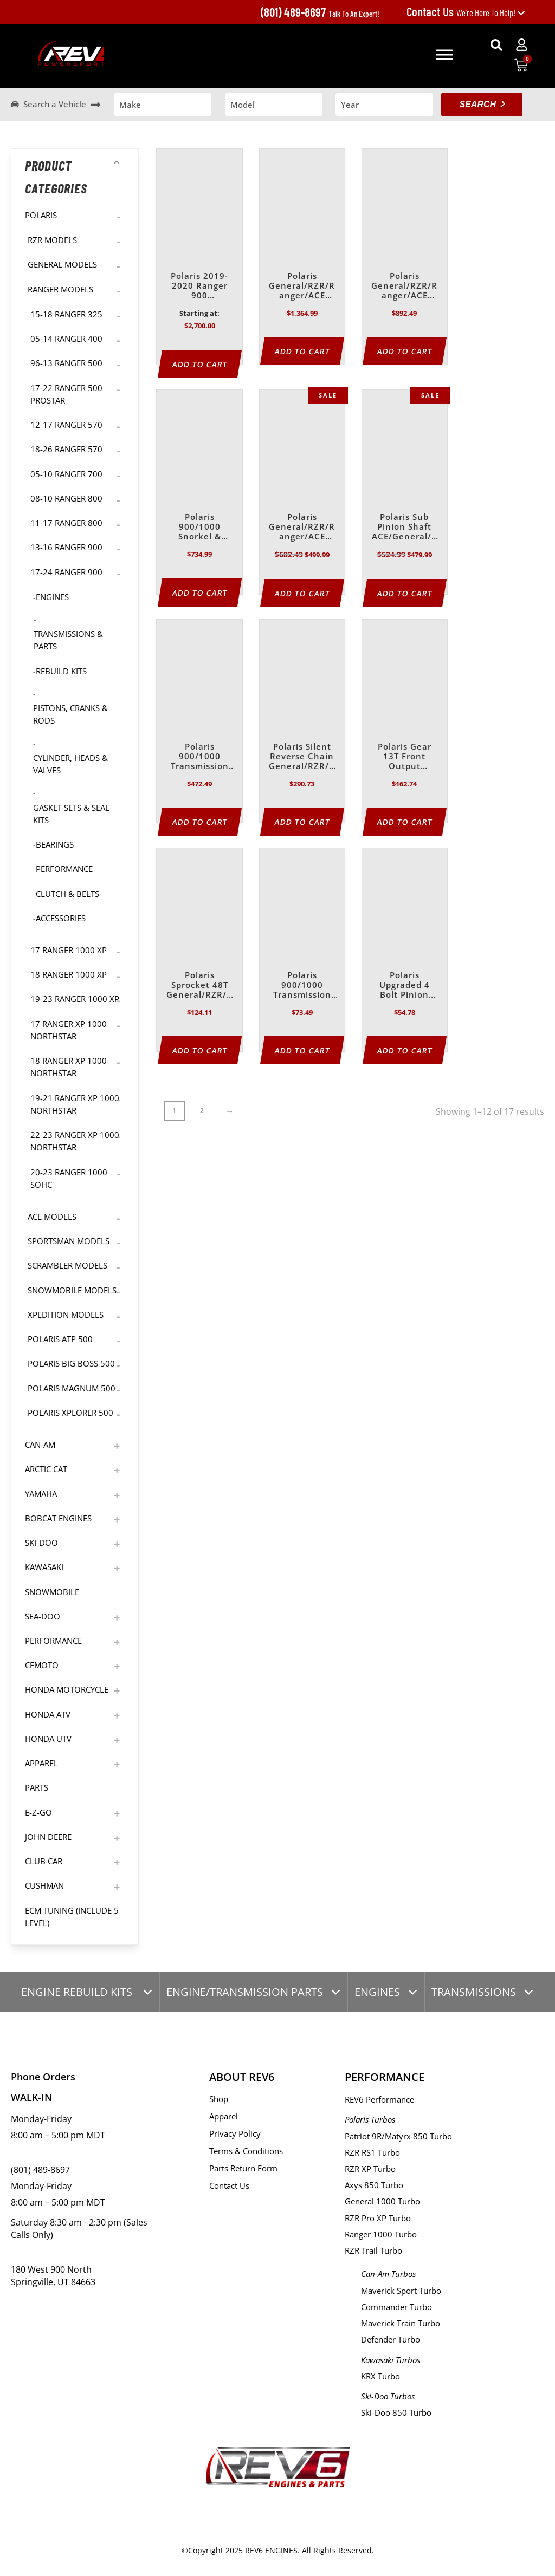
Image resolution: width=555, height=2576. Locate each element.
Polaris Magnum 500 (71, 1388)
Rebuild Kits (61, 671)
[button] (496, 45)
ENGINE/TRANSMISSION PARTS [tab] (244, 1992)
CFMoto (42, 1665)
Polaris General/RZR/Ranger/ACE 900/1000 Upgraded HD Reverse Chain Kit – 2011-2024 (302, 527)
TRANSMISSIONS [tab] (473, 1992)
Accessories (61, 918)
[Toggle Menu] (444, 54)
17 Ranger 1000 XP (68, 950)
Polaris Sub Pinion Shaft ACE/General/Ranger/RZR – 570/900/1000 (404, 527)
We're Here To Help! (465, 12)
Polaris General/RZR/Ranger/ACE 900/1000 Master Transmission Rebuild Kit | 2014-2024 (302, 286)
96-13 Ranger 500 (66, 362)
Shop (218, 2098)
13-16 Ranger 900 (66, 547)
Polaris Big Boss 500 (71, 1363)
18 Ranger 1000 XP (68, 974)
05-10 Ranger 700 (66, 474)
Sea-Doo (42, 1616)
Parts (36, 1787)
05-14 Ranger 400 (66, 338)
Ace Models (52, 1216)
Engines (52, 596)
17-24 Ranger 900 (66, 572)
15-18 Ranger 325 (66, 314)
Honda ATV (47, 1714)
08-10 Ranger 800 (66, 498)
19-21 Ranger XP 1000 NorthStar (74, 1104)
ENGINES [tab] (377, 1992)
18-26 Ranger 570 (66, 449)
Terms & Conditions (246, 2150)
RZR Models (52, 240)
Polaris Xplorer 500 (70, 1412)
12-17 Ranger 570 (66, 424)
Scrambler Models (67, 1265)
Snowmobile (52, 1591)
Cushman (44, 1885)
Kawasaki (44, 1567)
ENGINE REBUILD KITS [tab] (78, 1992)
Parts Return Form (243, 2168)
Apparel (41, 1763)
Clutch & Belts (67, 893)
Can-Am (40, 1444)
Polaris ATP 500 (60, 1338)
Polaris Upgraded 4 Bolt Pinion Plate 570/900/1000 (404, 985)
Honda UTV (48, 1738)
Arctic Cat (46, 1468)
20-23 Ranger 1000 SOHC (68, 1178)
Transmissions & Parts (68, 640)
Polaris (41, 215)
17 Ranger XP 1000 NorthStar (68, 1030)
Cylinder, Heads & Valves (70, 764)
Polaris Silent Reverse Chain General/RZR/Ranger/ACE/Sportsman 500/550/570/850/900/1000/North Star (301, 756)
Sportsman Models (68, 1240)
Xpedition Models (66, 1314)
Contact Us (229, 2185)
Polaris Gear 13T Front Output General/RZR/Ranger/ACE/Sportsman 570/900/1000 (404, 756)
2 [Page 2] (202, 1110)
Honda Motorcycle (66, 1689)
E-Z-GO (38, 1812)
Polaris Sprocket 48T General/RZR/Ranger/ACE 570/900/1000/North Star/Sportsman (199, 985)
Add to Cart (200, 364)
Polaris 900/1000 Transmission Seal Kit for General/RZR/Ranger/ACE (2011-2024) (302, 985)
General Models (62, 264)
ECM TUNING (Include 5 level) (72, 1916)
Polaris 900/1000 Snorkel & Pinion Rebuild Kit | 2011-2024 (199, 527)
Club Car (43, 1861)
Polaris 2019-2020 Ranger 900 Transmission (200, 286)
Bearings (55, 844)
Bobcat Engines (58, 1518)
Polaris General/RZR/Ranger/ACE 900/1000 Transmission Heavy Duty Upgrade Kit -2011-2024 (404, 286)
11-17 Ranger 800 (66, 522)
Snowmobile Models (72, 1290)
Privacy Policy (235, 2133)
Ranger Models (60, 289)
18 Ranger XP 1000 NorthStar (68, 1066)
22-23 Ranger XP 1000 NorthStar (74, 1141)
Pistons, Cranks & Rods (70, 714)
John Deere (48, 1836)
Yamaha (41, 1493)
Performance (64, 868)
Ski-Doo (41, 1542)
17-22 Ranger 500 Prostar (66, 394)
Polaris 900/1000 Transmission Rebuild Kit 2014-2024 (200, 756)
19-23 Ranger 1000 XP (74, 998)
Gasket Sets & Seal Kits (71, 813)
